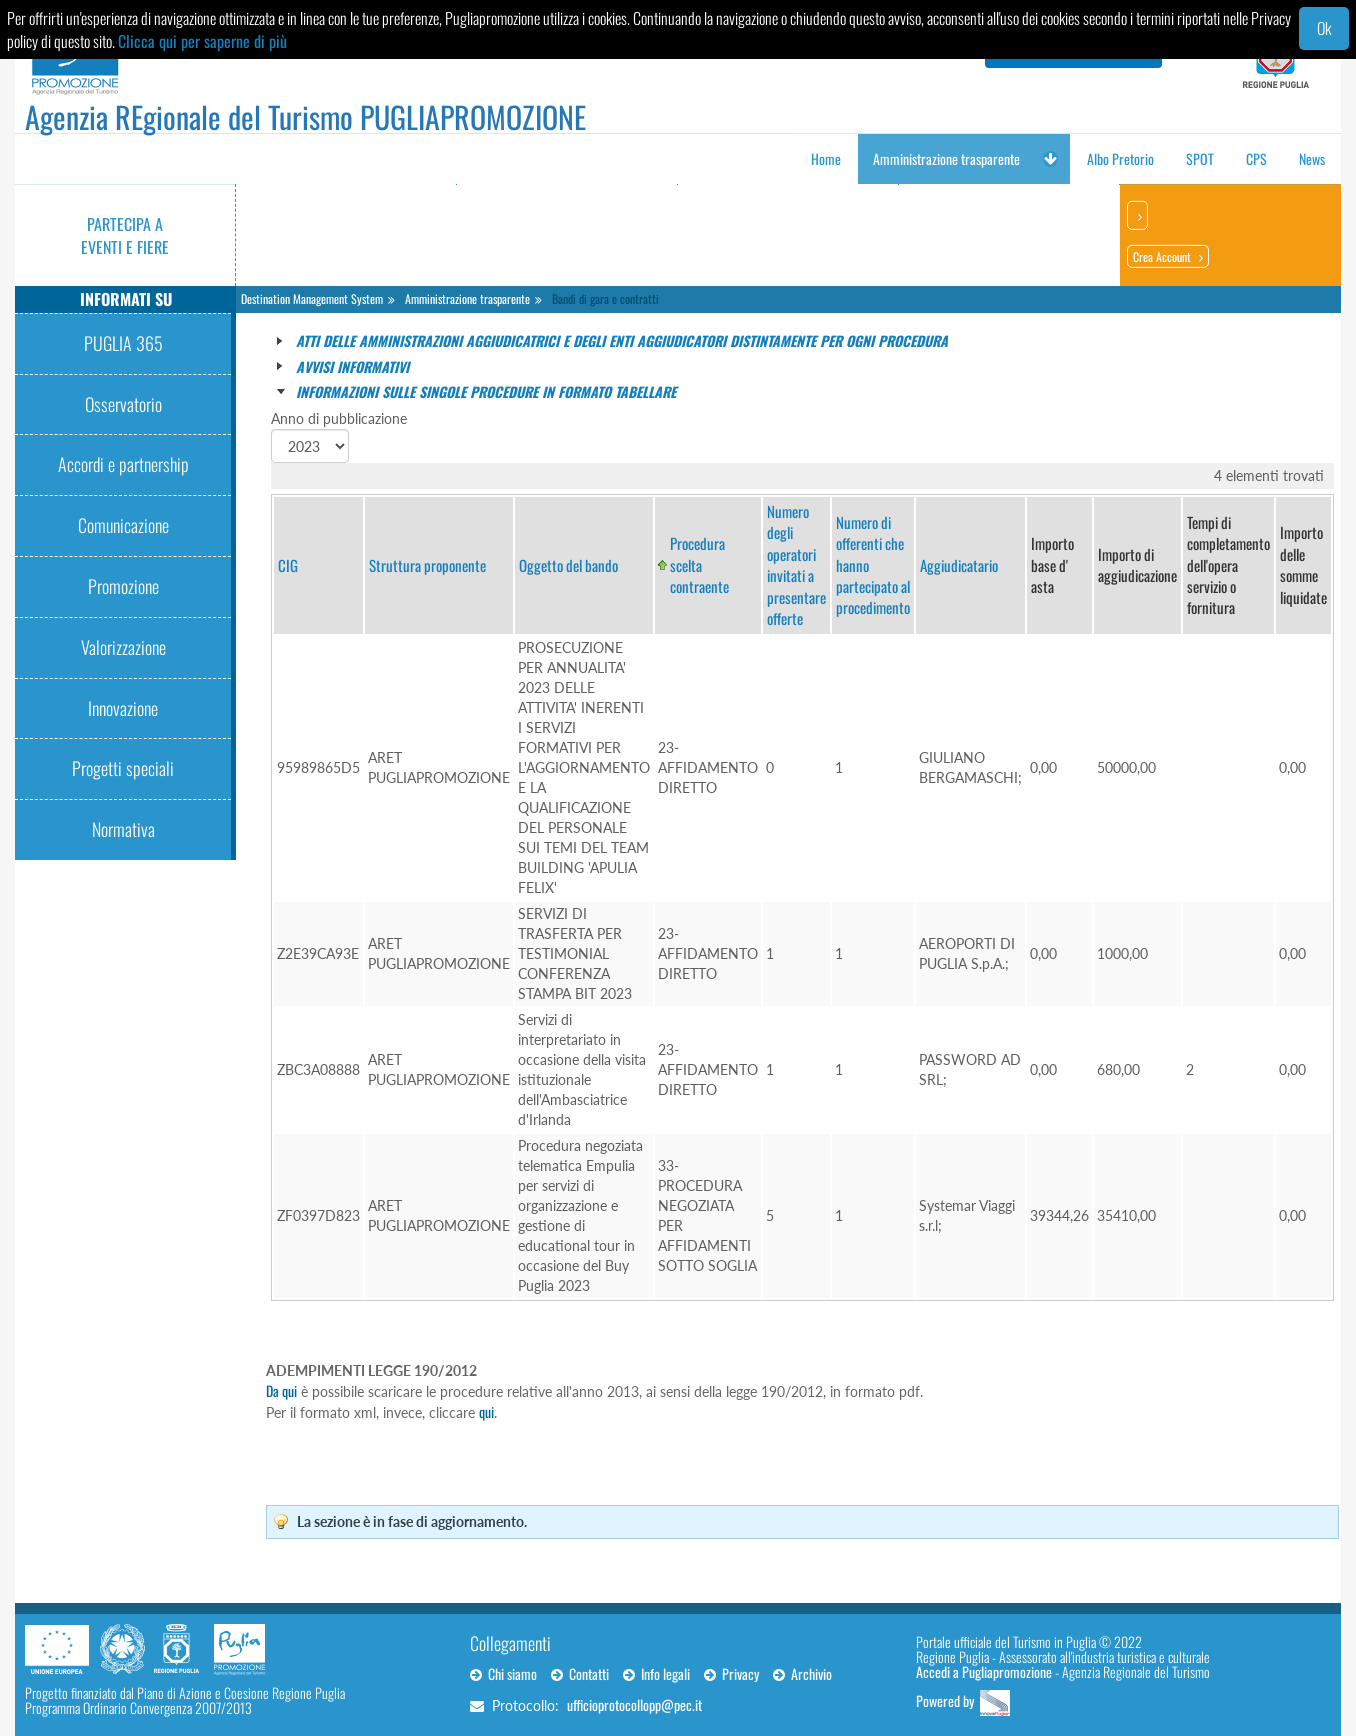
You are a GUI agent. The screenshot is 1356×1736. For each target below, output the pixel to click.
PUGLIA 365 (123, 343)
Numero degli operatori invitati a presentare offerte (796, 564)
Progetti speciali (123, 768)
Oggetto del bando (568, 565)
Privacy (731, 1673)
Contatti (580, 1673)
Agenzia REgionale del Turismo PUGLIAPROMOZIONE (305, 116)
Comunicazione (123, 525)
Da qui (281, 1390)
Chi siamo (503, 1673)
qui (486, 1411)
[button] (1050, 159)
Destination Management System (312, 298)
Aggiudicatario (959, 565)
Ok (1324, 28)
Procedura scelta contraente (699, 564)
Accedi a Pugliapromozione (984, 1671)
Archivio (802, 1673)
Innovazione (123, 708)
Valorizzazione (123, 647)
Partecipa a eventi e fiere (125, 235)
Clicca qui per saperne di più (202, 41)
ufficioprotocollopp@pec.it (634, 1704)
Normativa (123, 829)
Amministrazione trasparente (467, 298)
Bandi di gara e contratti (605, 298)
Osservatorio (123, 404)
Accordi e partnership (123, 464)
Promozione (123, 586)
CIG (288, 565)
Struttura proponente (427, 565)
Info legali (656, 1673)
